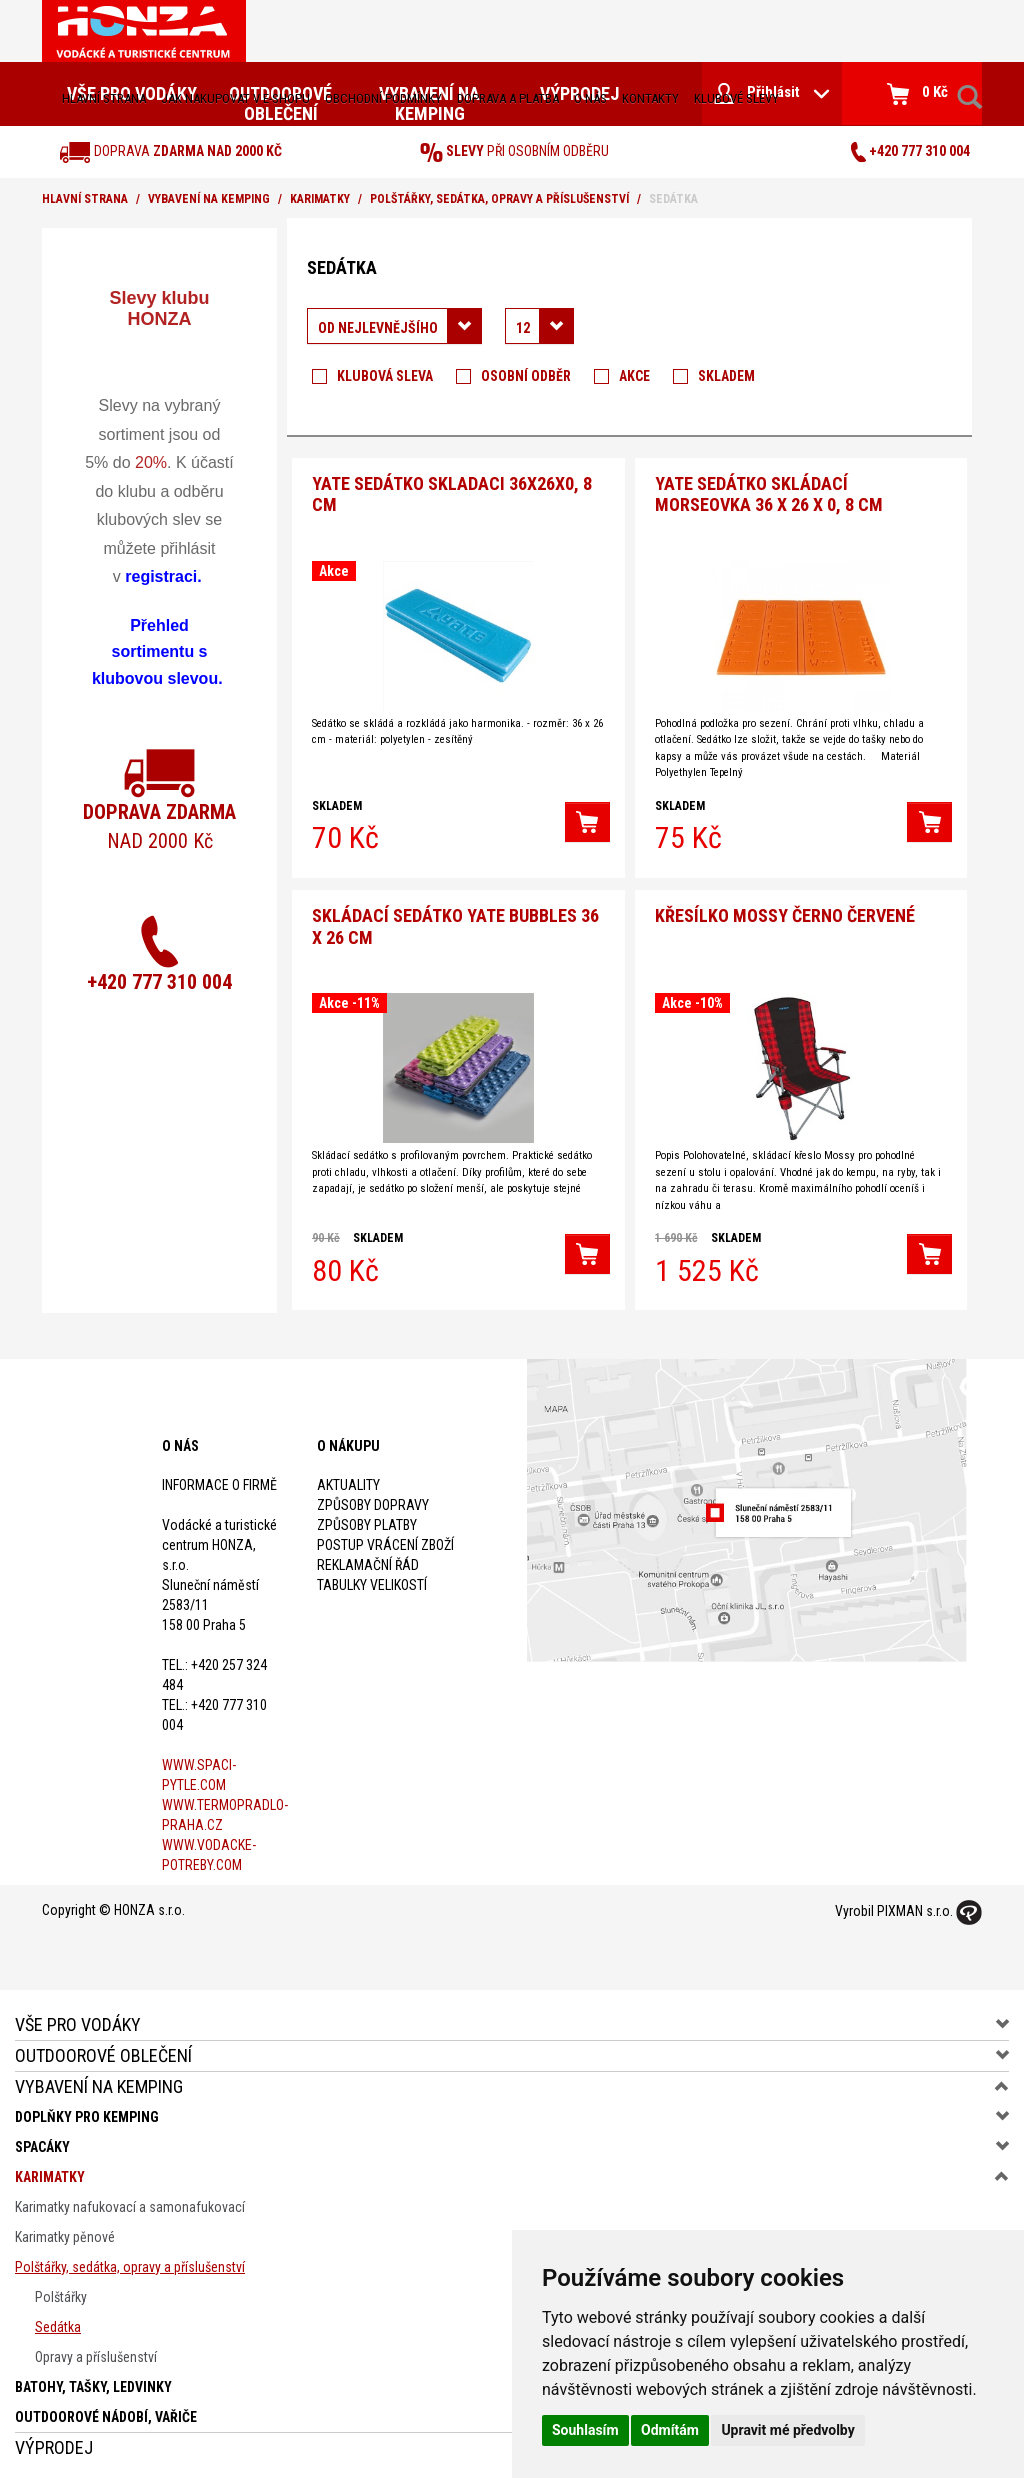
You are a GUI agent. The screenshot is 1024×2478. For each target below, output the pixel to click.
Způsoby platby (367, 1520)
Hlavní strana (104, 98)
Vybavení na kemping (209, 199)
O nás (590, 98)
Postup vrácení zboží (385, 1540)
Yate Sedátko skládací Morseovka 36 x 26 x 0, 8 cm (769, 492)
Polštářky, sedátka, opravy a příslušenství (499, 199)
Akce (634, 376)
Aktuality (348, 1480)
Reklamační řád (368, 1560)
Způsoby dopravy (373, 1500)
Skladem (726, 376)
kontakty (650, 98)
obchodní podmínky (383, 98)
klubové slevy (736, 98)
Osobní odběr (526, 376)
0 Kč (917, 94)
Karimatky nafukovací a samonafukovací (130, 2202)
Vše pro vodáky (78, 2019)
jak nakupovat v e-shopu (235, 98)
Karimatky (320, 199)
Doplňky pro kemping (87, 2112)
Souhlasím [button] (585, 2430)
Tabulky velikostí (372, 1580)
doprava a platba (508, 98)
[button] (587, 820)
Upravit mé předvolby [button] (787, 2430)
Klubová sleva (385, 376)
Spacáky (42, 2142)
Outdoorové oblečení (103, 2050)
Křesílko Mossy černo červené (785, 911)
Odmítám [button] (670, 2430)
